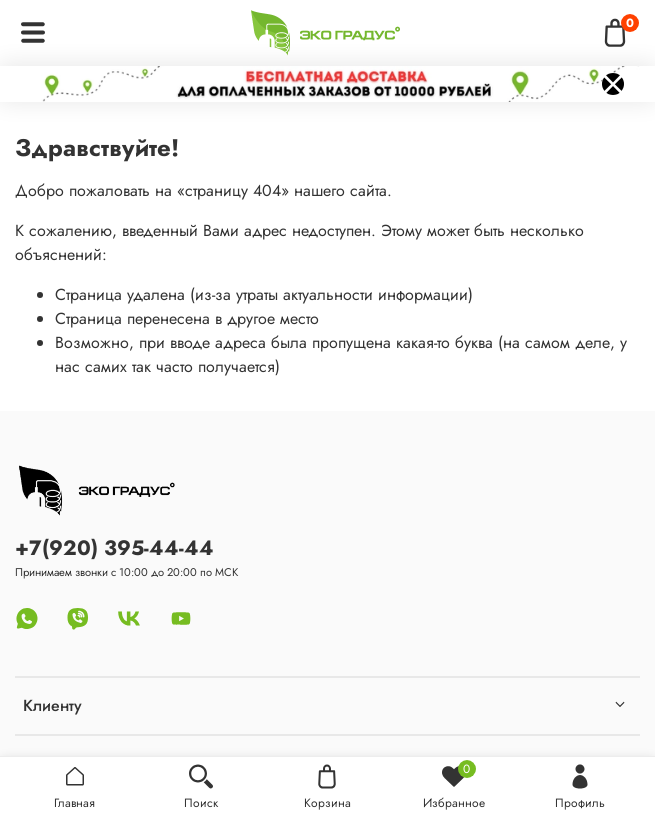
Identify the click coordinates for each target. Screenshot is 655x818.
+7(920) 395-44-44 (114, 548)
